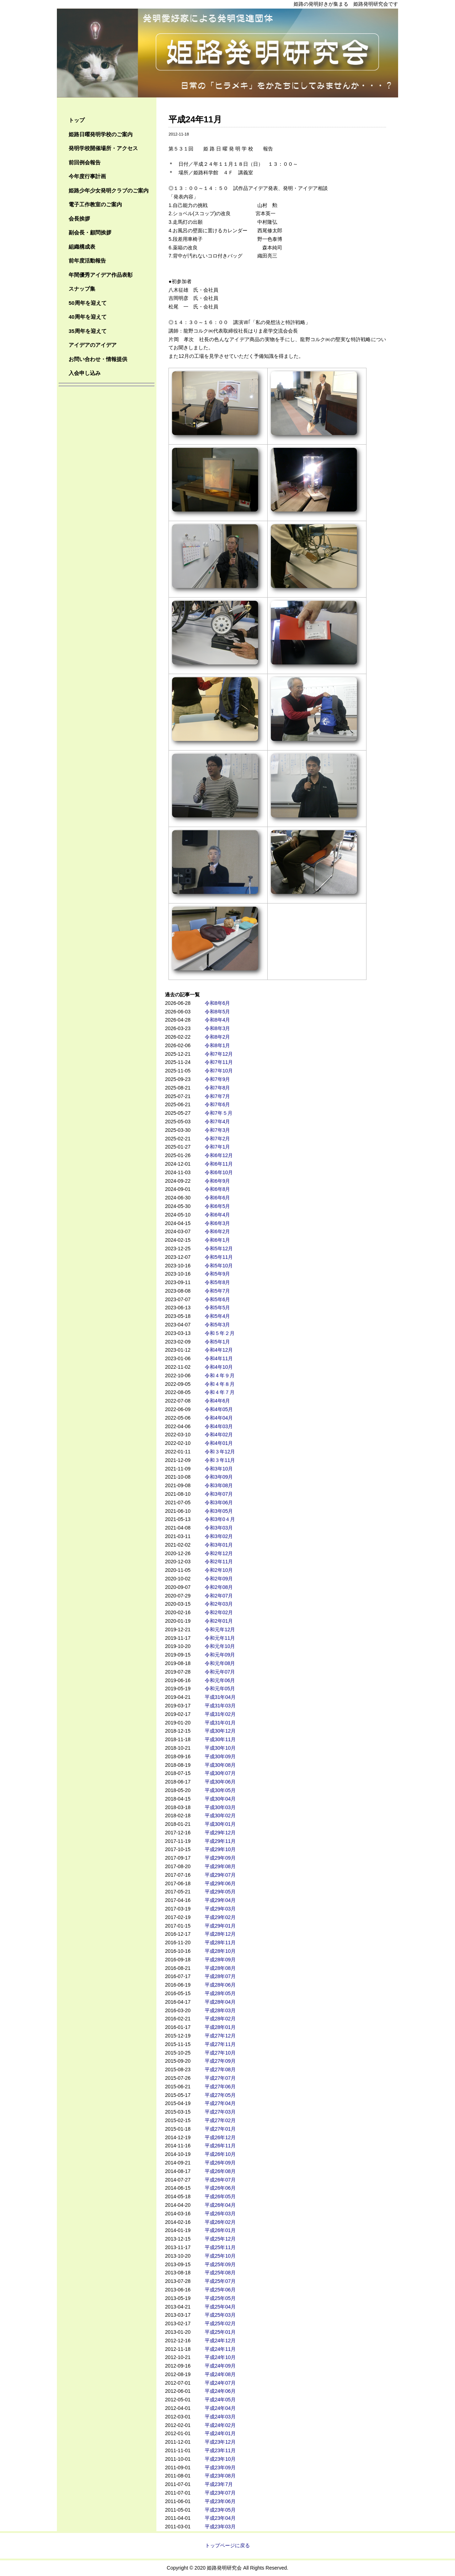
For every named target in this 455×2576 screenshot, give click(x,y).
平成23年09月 (220, 2467)
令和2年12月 (219, 1553)
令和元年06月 (220, 1680)
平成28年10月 (220, 1951)
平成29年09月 (220, 1858)
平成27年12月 (220, 2036)
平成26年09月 (220, 2163)
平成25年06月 (220, 2290)
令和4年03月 (219, 1426)
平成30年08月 (220, 1765)
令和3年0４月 (220, 1519)
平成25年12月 (220, 2239)
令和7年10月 (219, 1071)
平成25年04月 (220, 2307)
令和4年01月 (219, 1443)
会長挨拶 (79, 219)
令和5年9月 (217, 1274)
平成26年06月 (220, 2188)
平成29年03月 (220, 1909)
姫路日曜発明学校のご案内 (101, 134)
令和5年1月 (217, 1342)
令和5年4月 (217, 1316)
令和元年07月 (220, 1672)
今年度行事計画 (87, 176)
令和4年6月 (217, 1401)
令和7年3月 (217, 1130)
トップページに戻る (227, 2545)
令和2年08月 (219, 1587)
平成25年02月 (220, 2323)
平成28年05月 (220, 1993)
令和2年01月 (219, 1621)
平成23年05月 (220, 2510)
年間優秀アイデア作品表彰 (101, 275)
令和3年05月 (219, 1511)
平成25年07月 (220, 2281)
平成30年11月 (220, 1739)
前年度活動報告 (87, 261)
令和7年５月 (218, 1113)
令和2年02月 (219, 1612)
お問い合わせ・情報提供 (98, 359)
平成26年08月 (220, 2171)
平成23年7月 (219, 2484)
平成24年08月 (220, 2374)
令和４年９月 (220, 1375)
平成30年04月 (220, 1799)
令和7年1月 (217, 1147)
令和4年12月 (219, 1350)
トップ (77, 120)
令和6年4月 (217, 1215)
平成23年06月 (220, 2501)
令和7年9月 (217, 1079)
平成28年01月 (220, 2027)
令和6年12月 (219, 1155)
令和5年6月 (217, 1299)
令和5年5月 (217, 1307)
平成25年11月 (220, 2247)
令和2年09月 (219, 1578)
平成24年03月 (220, 2416)
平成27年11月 (220, 2044)
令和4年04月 (219, 1418)
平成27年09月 (220, 2061)
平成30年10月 (220, 1748)
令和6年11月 (219, 1164)
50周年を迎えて (88, 303)
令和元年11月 (220, 1638)
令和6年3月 (217, 1223)
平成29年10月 (220, 1849)
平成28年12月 (220, 1934)
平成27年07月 (220, 2078)
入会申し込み (85, 373)
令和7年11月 (219, 1062)
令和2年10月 (219, 1570)
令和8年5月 (217, 1011)
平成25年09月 (220, 2264)
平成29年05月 (220, 1891)
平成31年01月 (220, 1723)
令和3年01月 (219, 1545)
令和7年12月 (219, 1054)
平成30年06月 (220, 1782)
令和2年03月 (219, 1604)
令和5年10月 (219, 1265)
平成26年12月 (220, 2137)
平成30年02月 (220, 1815)
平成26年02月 (220, 2222)
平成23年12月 (220, 2442)
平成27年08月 (220, 2069)
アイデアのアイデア (93, 345)
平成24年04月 (220, 2408)
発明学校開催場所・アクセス (103, 148)
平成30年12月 (220, 1731)
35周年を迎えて (88, 331)
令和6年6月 (217, 1197)
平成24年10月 (220, 2357)
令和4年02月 (219, 1434)
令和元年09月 (220, 1655)
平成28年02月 (220, 2018)
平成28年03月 (220, 2010)
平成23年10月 (220, 2459)
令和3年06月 (219, 1502)
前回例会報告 (85, 162)
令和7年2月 (217, 1138)
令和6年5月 (217, 1206)
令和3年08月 (219, 1485)
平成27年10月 (220, 2053)
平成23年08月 (220, 2476)
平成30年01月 (220, 1824)
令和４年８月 (220, 1384)
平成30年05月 (220, 1790)
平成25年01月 (220, 2332)
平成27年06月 (220, 2086)
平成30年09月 (220, 1756)
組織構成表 (82, 247)
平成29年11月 (220, 1841)
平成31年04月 (220, 1697)
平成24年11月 (220, 2349)
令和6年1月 (217, 1240)
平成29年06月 (220, 1883)
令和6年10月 (219, 1172)
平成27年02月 (220, 2120)
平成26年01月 (220, 2230)
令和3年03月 (219, 1528)
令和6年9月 (217, 1181)
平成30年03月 (220, 1807)
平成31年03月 (220, 1705)
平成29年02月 (220, 1917)
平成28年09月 (220, 1959)
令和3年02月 (219, 1536)
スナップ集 (82, 289)
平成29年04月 (220, 1900)
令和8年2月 (217, 1037)
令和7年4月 (217, 1121)
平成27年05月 (220, 2095)
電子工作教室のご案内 (95, 204)
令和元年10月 (220, 1646)
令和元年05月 (220, 1688)
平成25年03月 (220, 2315)
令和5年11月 (219, 1257)
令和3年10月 (219, 1469)
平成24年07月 (220, 2383)
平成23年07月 (220, 2493)
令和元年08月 (220, 1663)
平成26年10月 (220, 2154)
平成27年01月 (220, 2129)
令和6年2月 (217, 1231)
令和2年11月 (219, 1561)
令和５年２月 (220, 1333)
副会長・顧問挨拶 (90, 232)
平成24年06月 (220, 2391)
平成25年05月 (220, 2298)
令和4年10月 (219, 1367)
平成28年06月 (220, 1985)
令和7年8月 (217, 1088)
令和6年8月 (217, 1189)
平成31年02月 (220, 1714)
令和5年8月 (217, 1282)
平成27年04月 (220, 2103)
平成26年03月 (220, 2213)
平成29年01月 (220, 1926)
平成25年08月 (220, 2272)
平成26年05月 (220, 2196)
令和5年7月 (217, 1291)
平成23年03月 (220, 2526)
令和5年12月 (219, 1248)
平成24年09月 (220, 2366)
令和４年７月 (220, 1392)
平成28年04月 (220, 2002)
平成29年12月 (220, 1832)
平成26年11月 (220, 2145)
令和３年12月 (220, 1451)
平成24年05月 (220, 2399)
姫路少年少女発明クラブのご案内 (109, 190)
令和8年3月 (217, 1028)
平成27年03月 (220, 2112)
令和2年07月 (219, 1596)
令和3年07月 (219, 1494)
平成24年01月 (220, 2433)
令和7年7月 (217, 1096)
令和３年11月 (220, 1460)
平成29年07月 (220, 1875)
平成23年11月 (220, 2450)
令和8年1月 (217, 1045)
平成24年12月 (220, 2340)
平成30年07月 (220, 1773)
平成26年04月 (220, 2205)
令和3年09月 (219, 1477)
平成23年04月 (220, 2518)
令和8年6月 (217, 1003)
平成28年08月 (220, 1968)
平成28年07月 (220, 1976)
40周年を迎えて (88, 317)
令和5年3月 (217, 1324)
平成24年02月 (220, 2425)
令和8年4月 (217, 1020)
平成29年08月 (220, 1866)
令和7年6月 (217, 1104)
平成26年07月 (220, 2180)
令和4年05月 (219, 1409)
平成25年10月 (220, 2256)
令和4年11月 (219, 1358)
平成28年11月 (220, 1942)
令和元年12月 (220, 1629)
